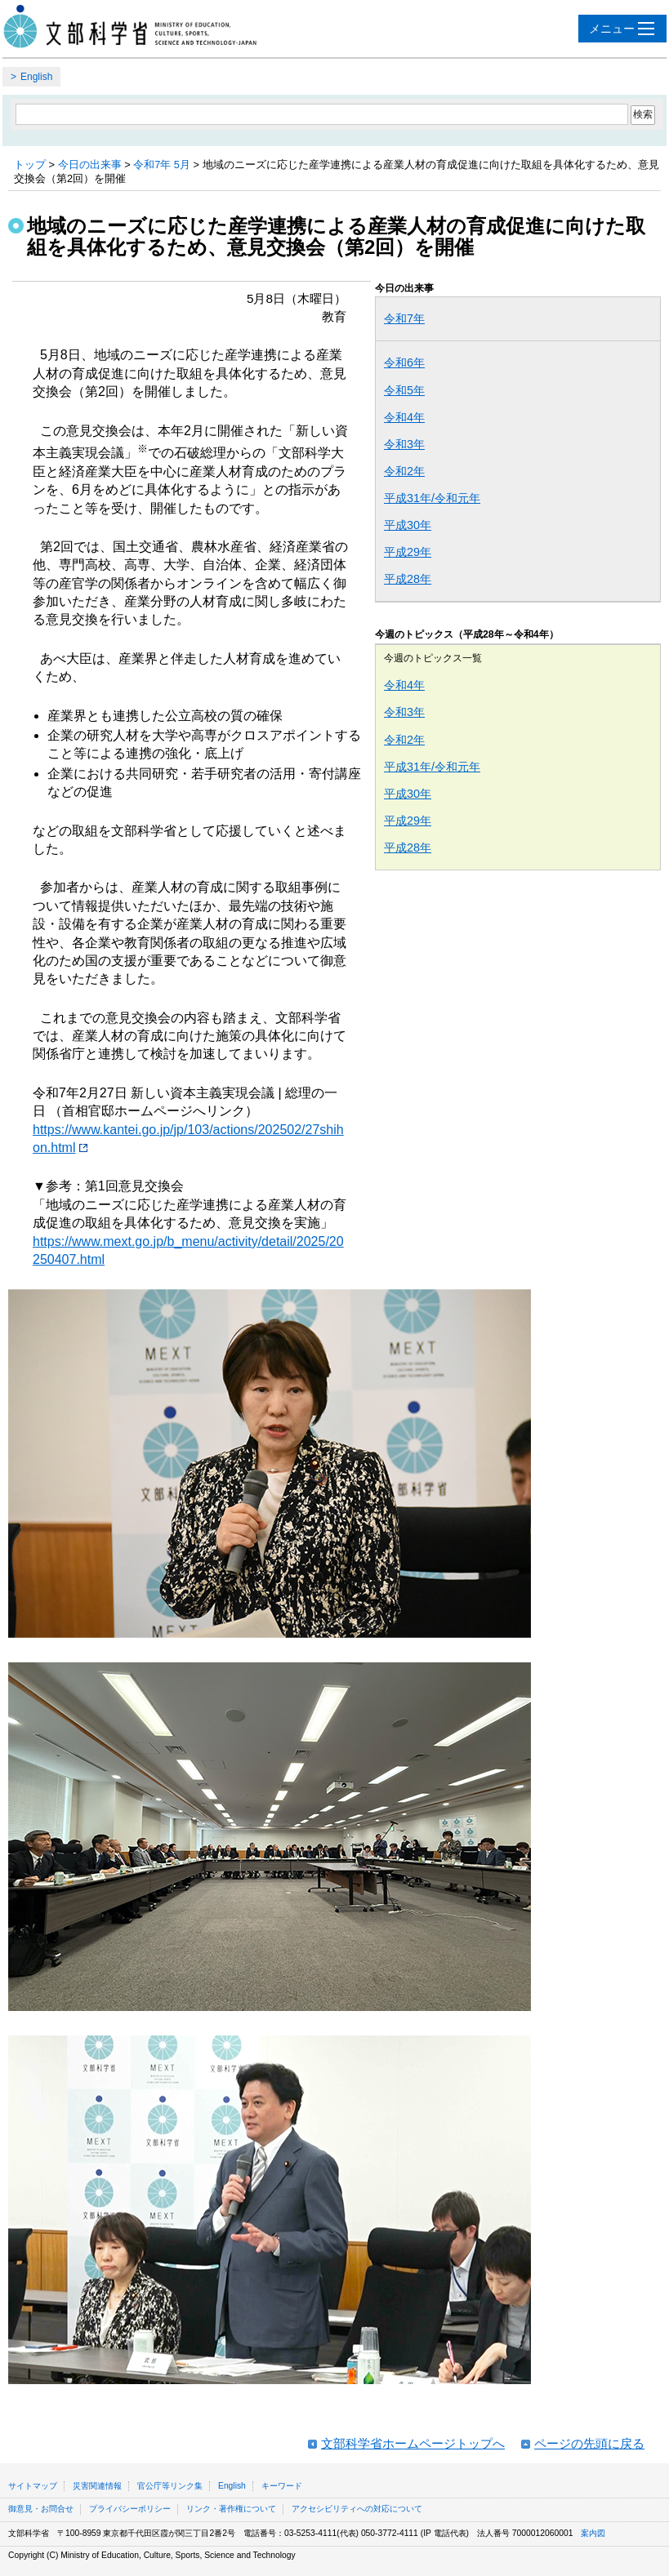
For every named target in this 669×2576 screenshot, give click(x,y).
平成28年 (407, 578)
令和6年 (404, 362)
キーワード (281, 2485)
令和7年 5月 (161, 164)
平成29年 (407, 551)
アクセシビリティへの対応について (357, 2508)
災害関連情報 (97, 2485)
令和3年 (404, 444)
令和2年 (404, 471)
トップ (30, 164)
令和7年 (404, 318)
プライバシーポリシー (130, 2508)
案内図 (593, 2533)
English (36, 76)
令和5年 (404, 390)
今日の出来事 (90, 164)
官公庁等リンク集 (170, 2485)
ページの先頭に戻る (589, 2443)
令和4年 (404, 417)
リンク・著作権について (231, 2508)
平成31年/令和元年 (432, 498)
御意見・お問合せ (41, 2508)
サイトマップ (32, 2485)
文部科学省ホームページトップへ (413, 2443)
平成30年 (407, 525)
